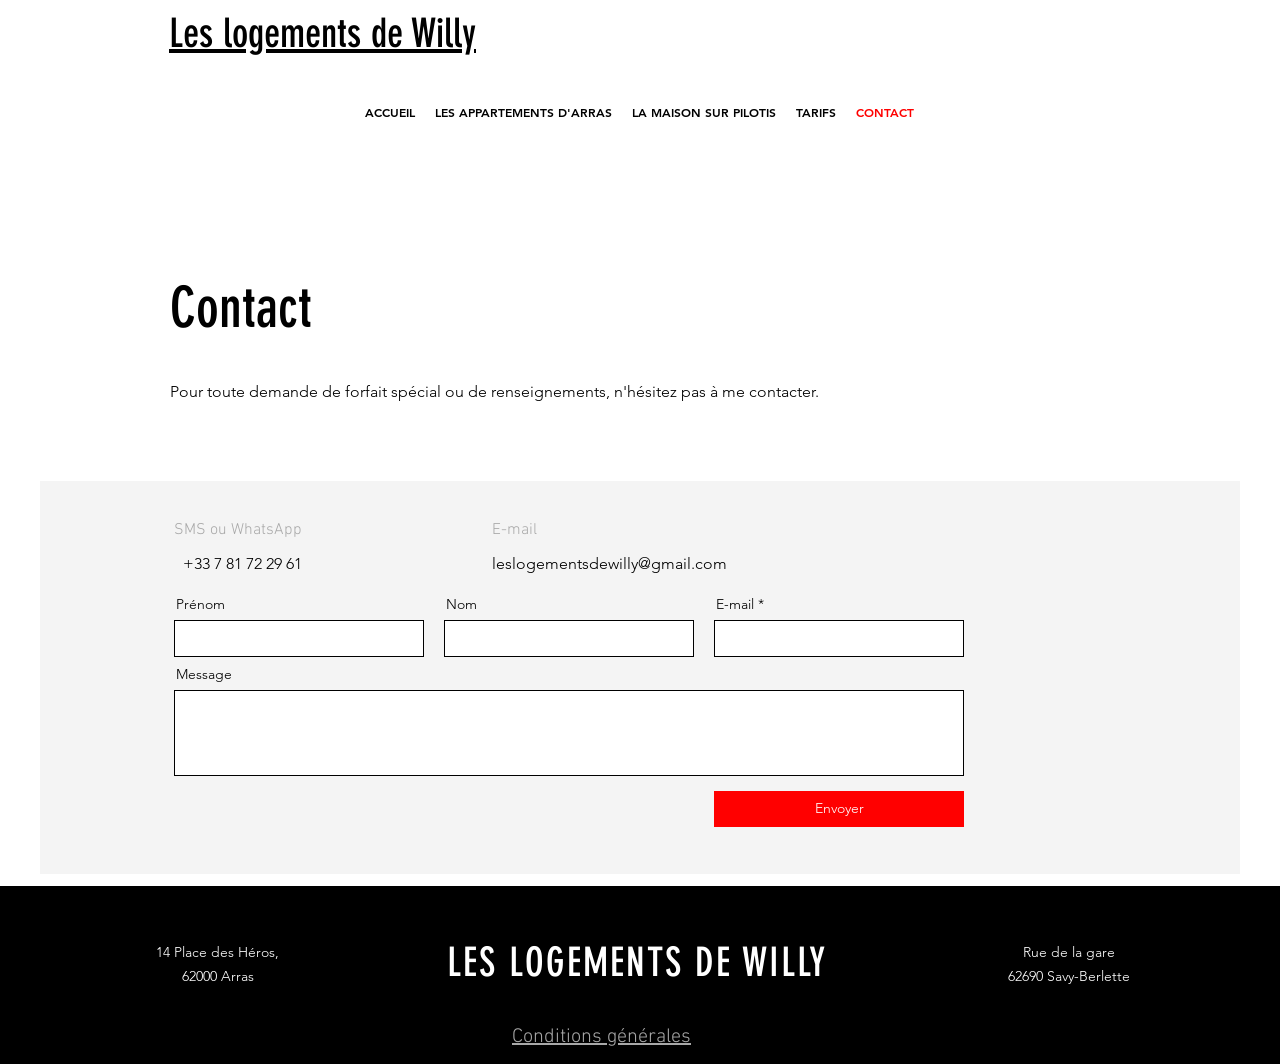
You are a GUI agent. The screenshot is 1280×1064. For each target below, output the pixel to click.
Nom (461, 604)
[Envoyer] (839, 809)
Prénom (200, 604)
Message (204, 674)
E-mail (735, 604)
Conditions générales (601, 1037)
